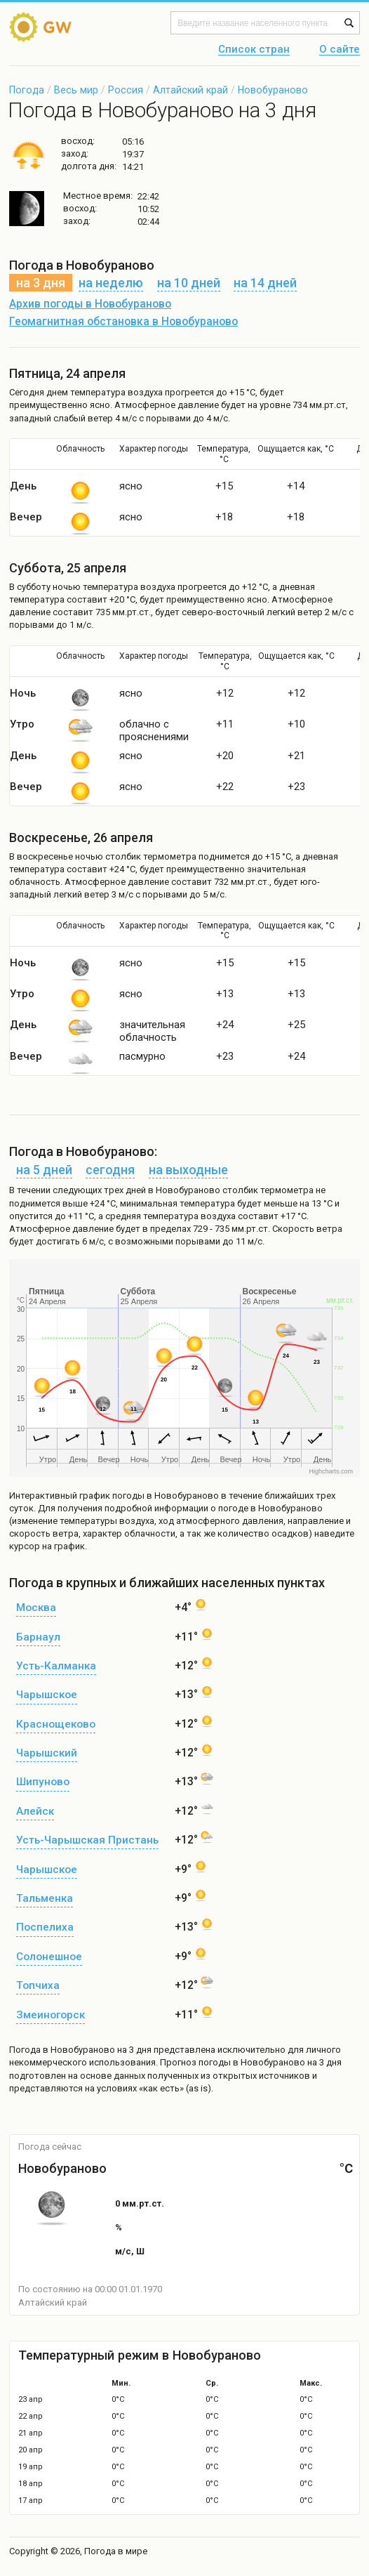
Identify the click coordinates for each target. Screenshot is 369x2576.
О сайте (339, 49)
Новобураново (273, 90)
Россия (125, 90)
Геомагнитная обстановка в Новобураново (123, 321)
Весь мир (76, 90)
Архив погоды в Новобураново (90, 304)
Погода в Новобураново (62, 2049)
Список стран (254, 49)
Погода (26, 90)
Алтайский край (190, 90)
